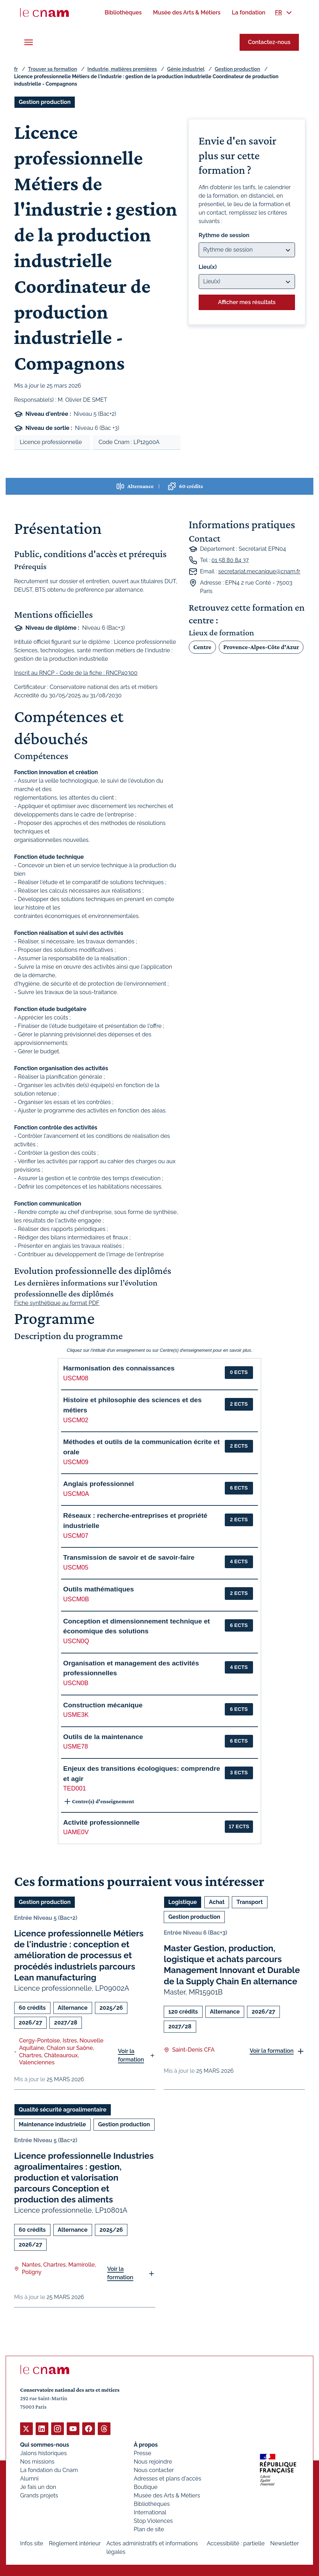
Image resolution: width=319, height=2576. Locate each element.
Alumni (29, 2478)
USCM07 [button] (75, 1535)
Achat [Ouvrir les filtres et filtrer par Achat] (216, 1902)
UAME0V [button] (76, 1832)
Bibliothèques (152, 2503)
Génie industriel (186, 69)
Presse (142, 2452)
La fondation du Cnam (49, 2469)
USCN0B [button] (75, 1683)
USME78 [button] (75, 1746)
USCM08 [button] (75, 1378)
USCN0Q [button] (76, 1641)
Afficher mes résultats (247, 302)
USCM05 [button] (75, 1567)
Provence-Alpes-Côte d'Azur (261, 647)
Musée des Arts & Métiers (167, 2495)
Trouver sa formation (52, 69)
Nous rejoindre (153, 2461)
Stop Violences (153, 2520)
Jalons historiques (43, 2452)
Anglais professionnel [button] (98, 1483)
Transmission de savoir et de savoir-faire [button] (128, 1557)
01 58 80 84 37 (230, 560)
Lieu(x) (208, 267)
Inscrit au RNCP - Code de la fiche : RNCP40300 (76, 673)
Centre (202, 647)
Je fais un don (38, 2486)
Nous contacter (154, 2469)
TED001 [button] (74, 1788)
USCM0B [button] (76, 1599)
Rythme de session (224, 235)
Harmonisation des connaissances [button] (119, 1368)
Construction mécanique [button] (103, 1705)
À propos (146, 2444)
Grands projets (39, 2495)
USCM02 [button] (75, 1420)
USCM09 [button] (75, 1462)
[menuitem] (123, 12)
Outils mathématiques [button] (98, 1589)
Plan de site (149, 2529)
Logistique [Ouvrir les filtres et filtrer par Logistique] (182, 1902)
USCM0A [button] (76, 1493)
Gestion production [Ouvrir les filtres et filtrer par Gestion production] (45, 102)
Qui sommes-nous (44, 2444)
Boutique (145, 2486)
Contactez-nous (269, 42)
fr (16, 69)
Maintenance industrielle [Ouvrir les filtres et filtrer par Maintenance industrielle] (52, 2124)
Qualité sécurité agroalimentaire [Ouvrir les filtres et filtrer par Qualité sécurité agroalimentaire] (63, 2109)
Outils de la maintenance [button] (103, 1736)
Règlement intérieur (75, 2543)
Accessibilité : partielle (236, 2543)
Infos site (31, 2543)
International (150, 2512)
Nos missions (37, 2461)
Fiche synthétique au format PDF (57, 1303)
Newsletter (284, 2543)
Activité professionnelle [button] (101, 1822)
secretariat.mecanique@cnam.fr (259, 571)
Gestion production (237, 69)
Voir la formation (131, 2055)
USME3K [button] (76, 1714)
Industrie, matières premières (122, 69)
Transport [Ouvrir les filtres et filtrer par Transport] (249, 1902)
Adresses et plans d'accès (167, 2478)
